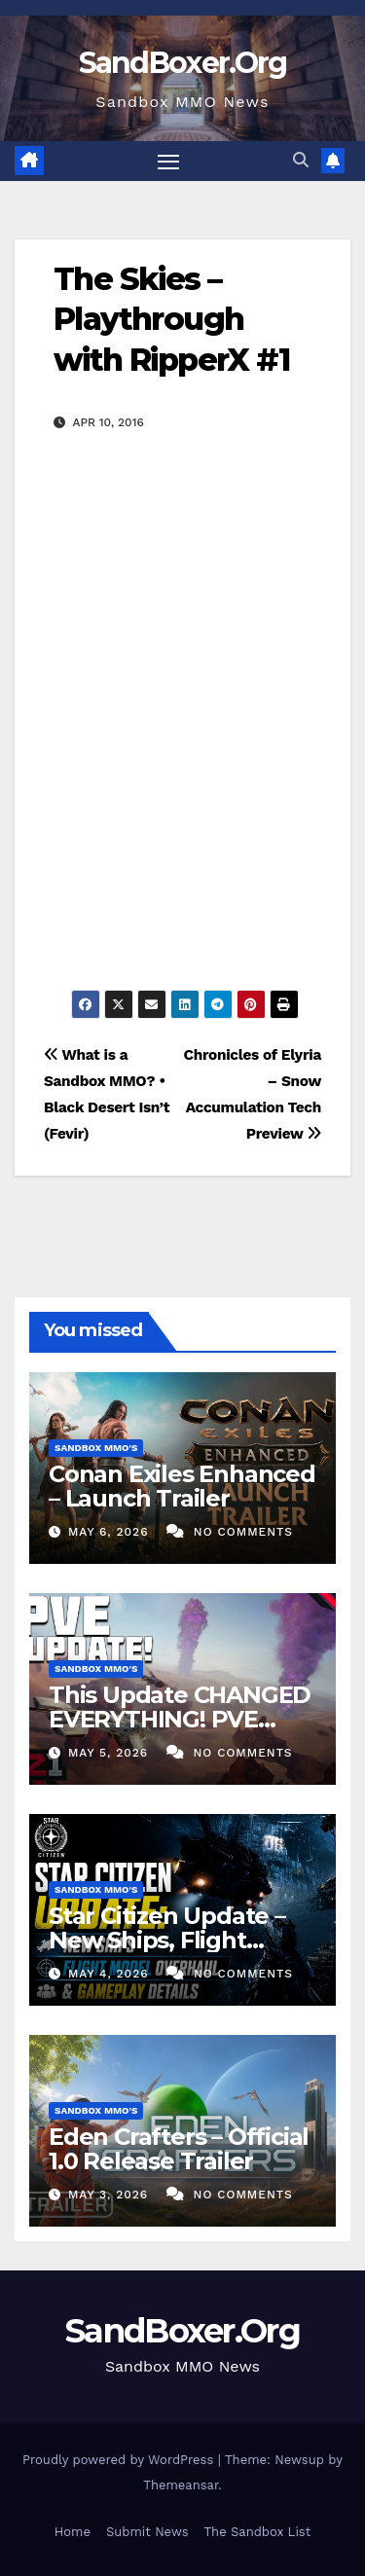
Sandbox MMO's (96, 1447)
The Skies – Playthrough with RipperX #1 (171, 319)
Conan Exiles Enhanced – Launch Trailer (182, 1486)
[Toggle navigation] (168, 161)
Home (73, 2531)
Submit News (147, 2531)
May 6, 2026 (110, 1532)
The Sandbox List (257, 2531)
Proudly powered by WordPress (120, 2459)
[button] (301, 160)
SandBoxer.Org (183, 63)
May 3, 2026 (110, 2194)
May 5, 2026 (110, 1753)
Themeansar (180, 2485)
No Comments (243, 1532)
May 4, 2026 (111, 1973)
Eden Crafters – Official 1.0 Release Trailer (179, 2148)
